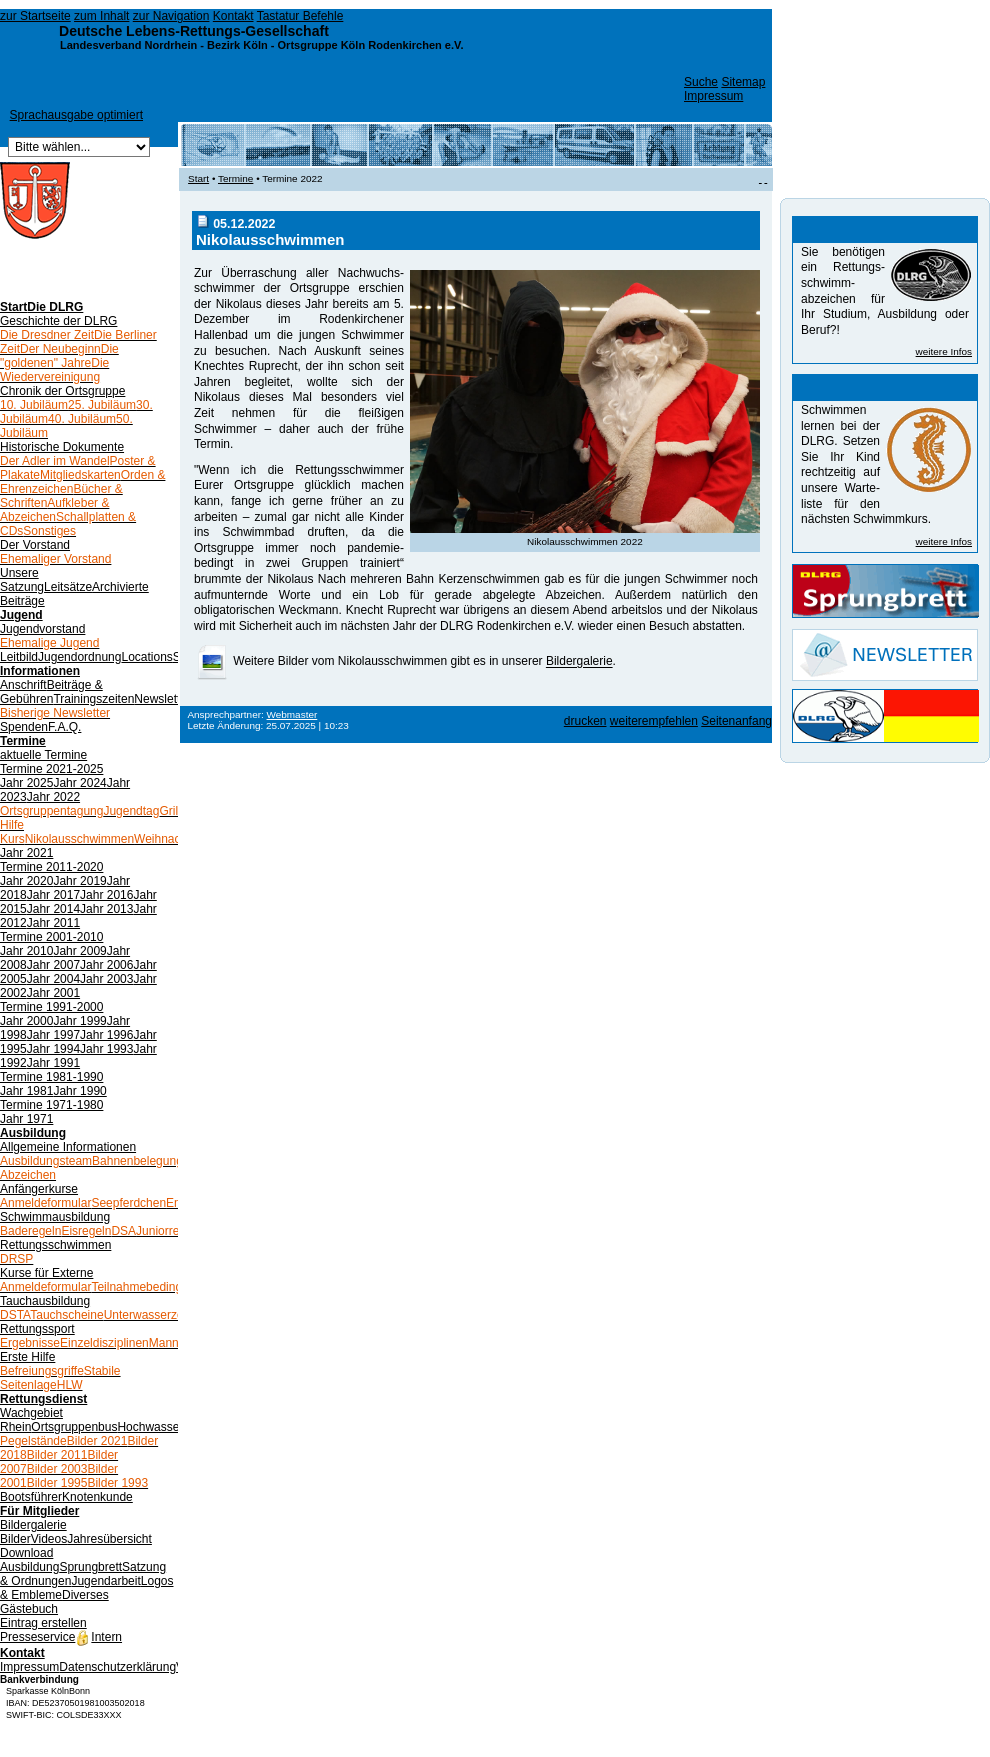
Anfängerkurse (39, 1189)
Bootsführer (31, 1497)
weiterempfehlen (654, 721)
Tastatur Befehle (300, 16)
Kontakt (233, 16)
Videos (49, 1539)
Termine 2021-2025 (51, 769)
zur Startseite (35, 16)
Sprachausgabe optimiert (76, 115)
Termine (23, 741)
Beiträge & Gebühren (51, 692)
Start (13, 307)
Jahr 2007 (53, 965)
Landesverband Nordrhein (128, 45)
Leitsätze (68, 587)
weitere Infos (944, 351)
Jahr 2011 (53, 923)
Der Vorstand (35, 545)
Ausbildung (33, 1133)
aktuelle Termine (43, 755)
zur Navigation (171, 16)
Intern (98, 1637)
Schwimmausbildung (55, 1217)
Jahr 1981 (26, 1091)
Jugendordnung (79, 657)
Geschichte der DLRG (58, 321)
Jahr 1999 (79, 1021)
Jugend (21, 615)
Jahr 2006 (106, 965)
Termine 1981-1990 (51, 1077)
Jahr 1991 (53, 1063)
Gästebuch (29, 1609)
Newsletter (162, 699)
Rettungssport (37, 1329)
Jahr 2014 (53, 909)
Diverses (85, 1595)
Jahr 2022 (53, 797)
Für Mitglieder (39, 1511)
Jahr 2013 (106, 909)
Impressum (713, 96)
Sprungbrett (90, 1567)
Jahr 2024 (79, 783)
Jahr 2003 (106, 979)
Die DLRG (55, 307)
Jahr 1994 (53, 1049)
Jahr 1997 (53, 1035)
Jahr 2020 (26, 881)
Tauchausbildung (45, 1301)
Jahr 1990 (79, 1091)
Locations (146, 657)
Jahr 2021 (26, 853)
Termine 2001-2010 (51, 937)
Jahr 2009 (79, 951)
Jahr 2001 (53, 993)
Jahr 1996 (106, 1035)
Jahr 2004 (53, 979)
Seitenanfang (736, 721)
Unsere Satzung (22, 580)
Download (26, 1553)
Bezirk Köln (237, 45)
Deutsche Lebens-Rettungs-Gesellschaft (194, 31)
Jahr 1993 (106, 1049)
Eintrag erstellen (43, 1623)
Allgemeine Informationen (68, 1147)
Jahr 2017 (53, 895)
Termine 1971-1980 (51, 1105)
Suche (701, 82)
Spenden (24, 727)
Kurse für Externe (46, 1273)
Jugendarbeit (105, 1581)
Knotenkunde (97, 1497)
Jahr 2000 (26, 1021)
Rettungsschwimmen (55, 1245)
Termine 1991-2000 (51, 1007)
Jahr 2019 (79, 881)
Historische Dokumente (62, 447)
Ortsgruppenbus (74, 1427)
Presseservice (37, 1637)
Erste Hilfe (27, 1357)
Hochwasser (150, 1427)
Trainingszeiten (93, 699)
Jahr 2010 (26, 951)
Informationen (40, 671)
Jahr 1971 (26, 1119)
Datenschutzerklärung (117, 1667)
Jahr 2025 (26, 783)
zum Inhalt (101, 16)
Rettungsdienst (43, 1399)
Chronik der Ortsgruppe (62, 391)
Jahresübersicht (109, 1539)
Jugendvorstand (42, 629)
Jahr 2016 (106, 895)
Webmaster (292, 714)
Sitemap (743, 82)
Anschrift (23, 685)
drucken (585, 721)
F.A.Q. (64, 727)
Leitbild (19, 657)
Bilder (15, 1539)
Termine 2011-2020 (51, 867)
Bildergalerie (33, 1525)
